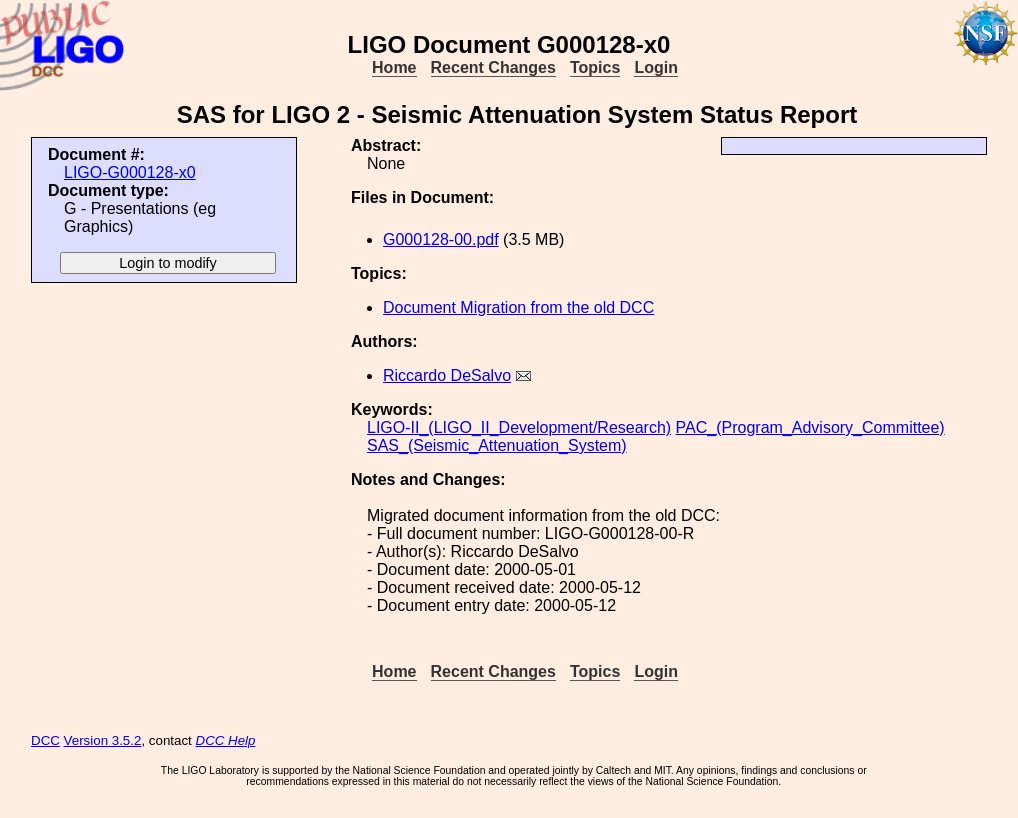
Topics (595, 67)
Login (656, 67)
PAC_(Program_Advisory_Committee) (810, 427)
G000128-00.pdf (441, 239)
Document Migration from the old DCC (518, 307)
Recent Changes (493, 67)
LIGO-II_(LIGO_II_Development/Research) (519, 427)
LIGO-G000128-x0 (130, 172)
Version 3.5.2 (103, 740)
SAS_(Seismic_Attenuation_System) (497, 445)
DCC (45, 740)
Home (394, 67)
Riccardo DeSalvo (447, 375)
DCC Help (226, 740)
